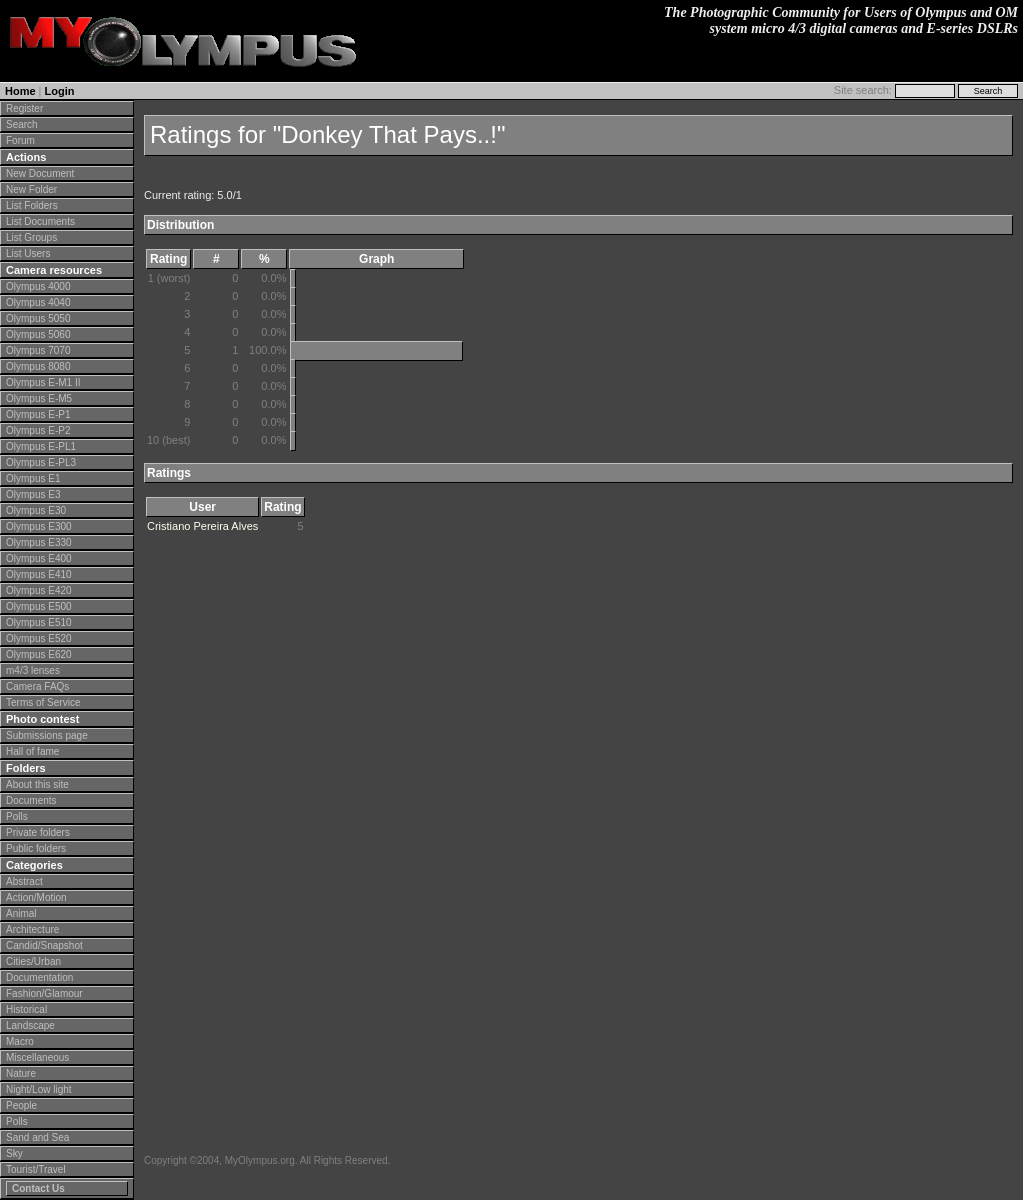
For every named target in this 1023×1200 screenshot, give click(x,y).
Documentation (39, 977)
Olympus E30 (36, 510)
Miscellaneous (37, 1057)
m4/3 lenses (33, 670)
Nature (21, 1073)
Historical (26, 1009)
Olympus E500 (39, 606)
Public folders (36, 848)
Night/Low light (39, 1089)
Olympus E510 (39, 622)
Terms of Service (43, 702)
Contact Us (38, 1188)
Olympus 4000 (38, 286)
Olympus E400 (39, 558)
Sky (14, 1153)
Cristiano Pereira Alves (202, 526)
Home (20, 91)
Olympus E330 (39, 542)
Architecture (32, 929)
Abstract (24, 881)
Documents (31, 800)
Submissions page (47, 735)
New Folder (31, 189)
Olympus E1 (33, 478)
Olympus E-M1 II (43, 382)
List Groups (31, 237)
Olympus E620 (39, 654)
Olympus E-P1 (38, 414)
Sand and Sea (37, 1137)
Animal (21, 913)
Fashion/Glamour (44, 993)
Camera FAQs (37, 686)
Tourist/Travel (36, 1169)
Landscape (30, 1025)
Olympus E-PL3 (41, 462)
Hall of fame (32, 751)
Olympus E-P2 (38, 430)
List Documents (40, 221)
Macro (20, 1041)
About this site (37, 784)
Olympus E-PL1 (41, 446)
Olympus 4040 (38, 302)
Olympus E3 (33, 494)
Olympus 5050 (38, 318)
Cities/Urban (33, 961)
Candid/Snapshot (44, 945)
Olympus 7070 (38, 350)
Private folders (38, 832)
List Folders (32, 205)
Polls (17, 816)
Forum (20, 140)
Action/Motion (36, 897)
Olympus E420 (39, 590)
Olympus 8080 (38, 366)
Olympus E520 (39, 638)
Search (22, 124)
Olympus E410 (39, 574)
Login (60, 91)
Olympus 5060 (38, 334)
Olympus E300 (39, 526)
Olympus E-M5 (39, 398)
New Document (40, 173)
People (21, 1105)
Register (24, 108)
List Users (28, 253)
